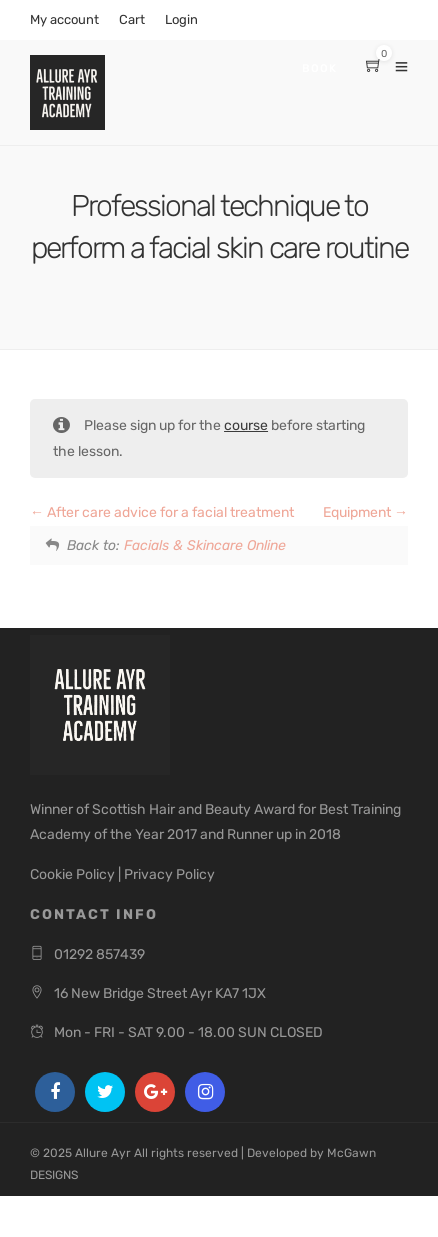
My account (64, 19)
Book (319, 68)
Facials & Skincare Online (205, 545)
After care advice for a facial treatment (162, 512)
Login (181, 19)
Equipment (365, 512)
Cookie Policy (72, 874)
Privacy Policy (169, 874)
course (246, 425)
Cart (132, 19)
